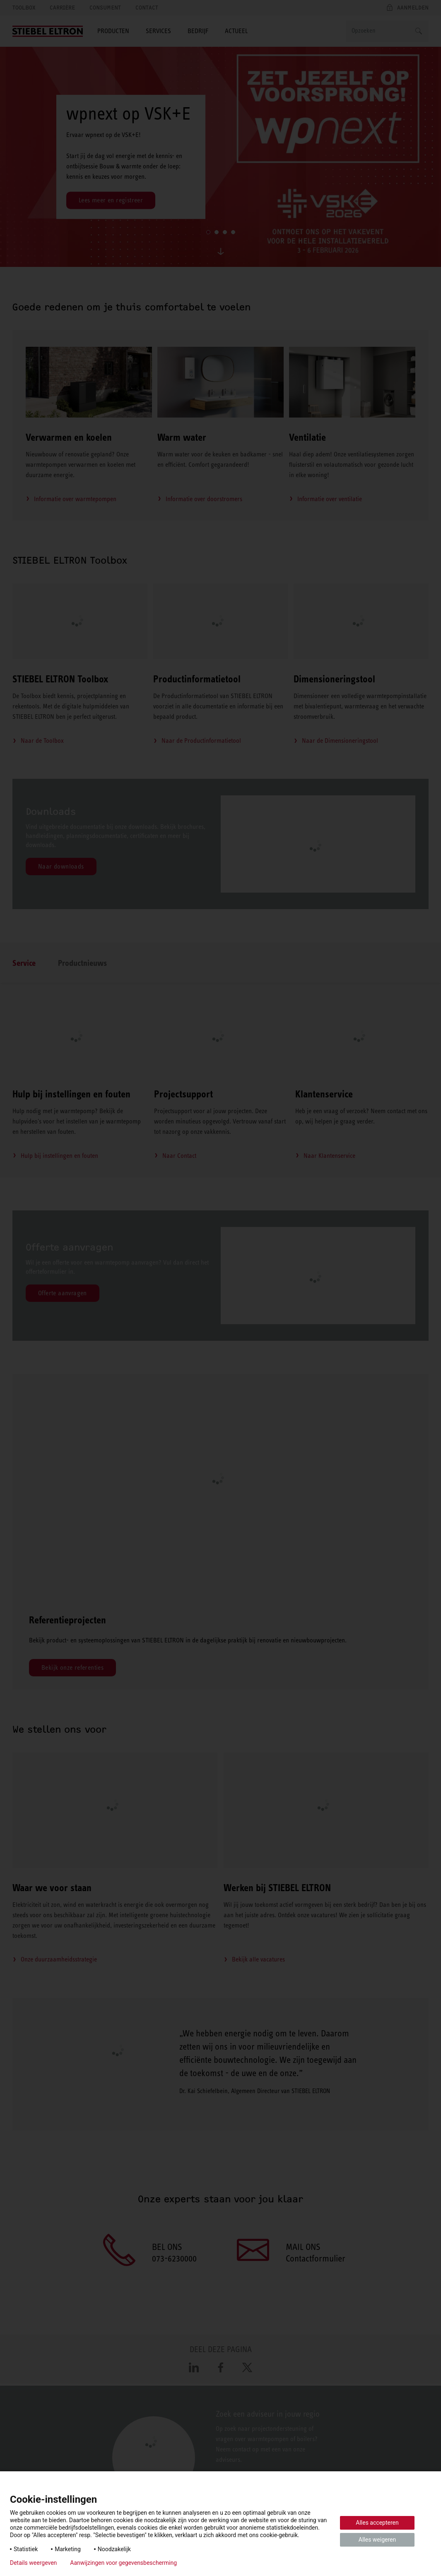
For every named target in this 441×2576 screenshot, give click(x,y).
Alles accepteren (377, 2522)
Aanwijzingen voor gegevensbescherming (123, 2562)
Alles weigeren (377, 2539)
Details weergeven (33, 2562)
